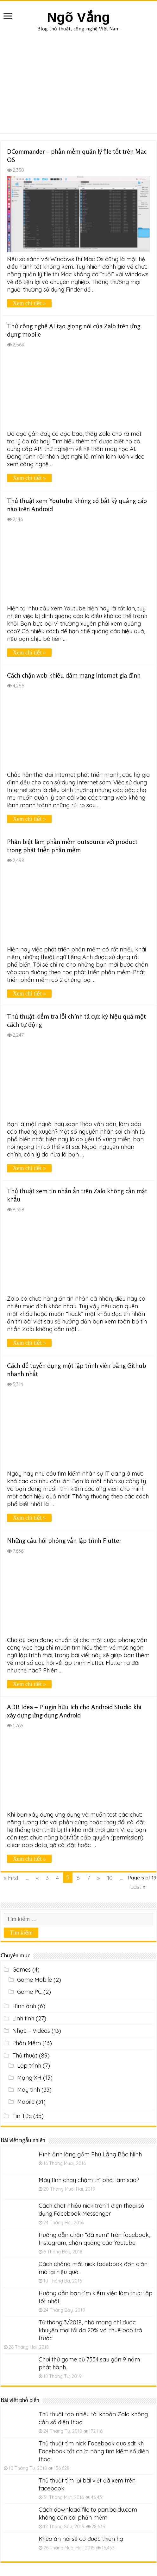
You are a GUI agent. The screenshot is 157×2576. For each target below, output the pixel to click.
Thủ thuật (24, 2055)
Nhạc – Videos (31, 2030)
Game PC (29, 1991)
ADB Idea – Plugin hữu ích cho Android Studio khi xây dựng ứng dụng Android (74, 1711)
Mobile (26, 2101)
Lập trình (29, 2065)
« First (11, 1878)
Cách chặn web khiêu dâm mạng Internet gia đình (74, 675)
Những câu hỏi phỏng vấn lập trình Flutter (64, 1540)
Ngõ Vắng (78, 17)
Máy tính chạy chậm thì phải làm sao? (89, 2180)
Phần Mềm (26, 2043)
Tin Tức (22, 2116)
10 (110, 1878)
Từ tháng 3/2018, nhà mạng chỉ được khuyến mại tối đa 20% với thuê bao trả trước (90, 2330)
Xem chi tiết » (29, 303)
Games (21, 1969)
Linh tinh (23, 2018)
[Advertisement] (78, 79)
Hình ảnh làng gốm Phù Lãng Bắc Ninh (90, 2154)
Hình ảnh (24, 2006)
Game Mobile (34, 1979)
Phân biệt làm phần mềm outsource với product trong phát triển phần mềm (72, 846)
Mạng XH (29, 2077)
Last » (137, 1886)
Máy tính (28, 2089)
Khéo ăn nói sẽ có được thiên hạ (81, 2538)
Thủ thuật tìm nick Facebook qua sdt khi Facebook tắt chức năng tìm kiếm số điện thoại (94, 2451)
